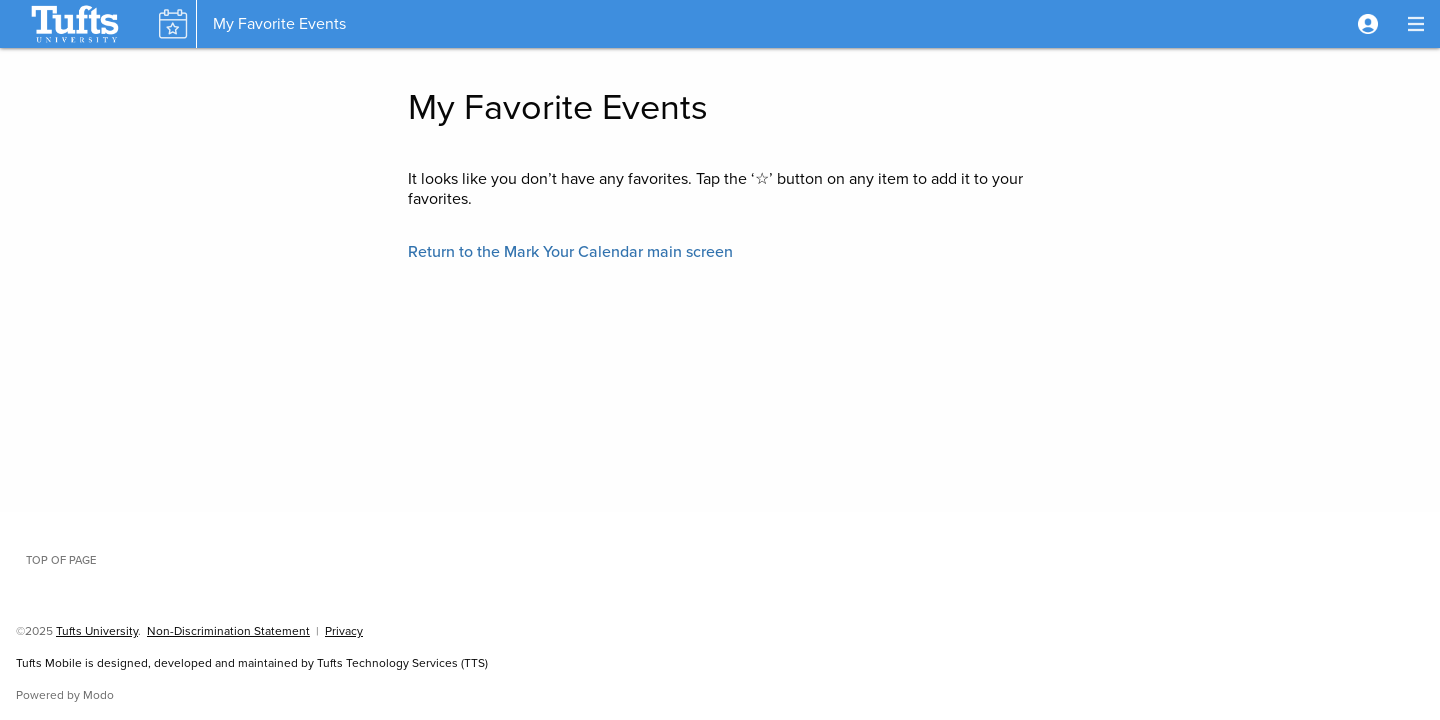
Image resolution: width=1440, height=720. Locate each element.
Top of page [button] (61, 560)
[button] (1368, 24)
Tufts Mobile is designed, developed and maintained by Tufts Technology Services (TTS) (252, 663)
